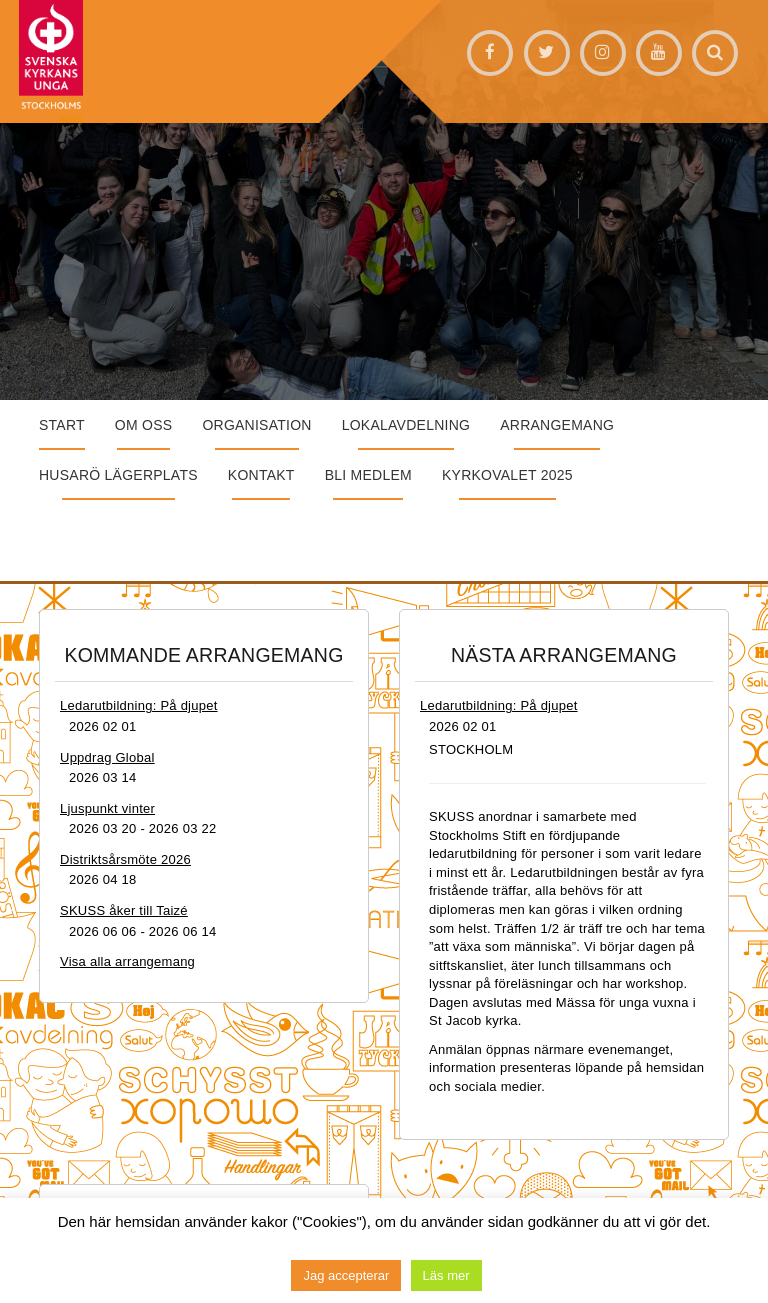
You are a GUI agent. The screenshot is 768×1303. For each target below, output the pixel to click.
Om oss (144, 425)
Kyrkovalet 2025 (507, 475)
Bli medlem (368, 475)
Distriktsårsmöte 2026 (125, 859)
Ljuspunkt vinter (107, 808)
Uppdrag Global (107, 757)
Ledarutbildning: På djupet (139, 705)
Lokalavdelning (406, 425)
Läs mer (446, 1275)
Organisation (256, 425)
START (62, 425)
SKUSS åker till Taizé (124, 910)
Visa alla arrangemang (127, 961)
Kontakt (261, 475)
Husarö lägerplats (118, 475)
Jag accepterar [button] (346, 1275)
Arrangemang (557, 425)
